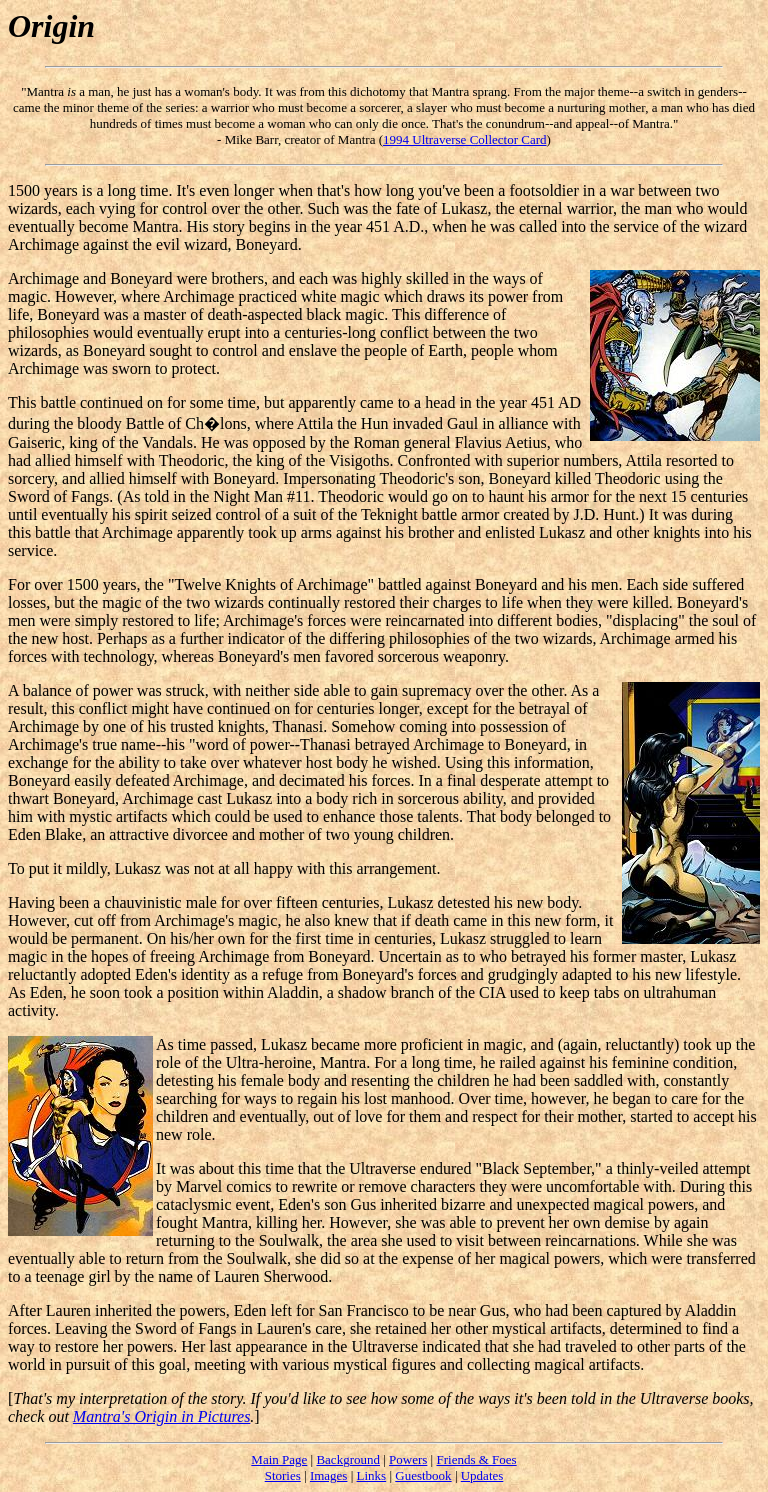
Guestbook (423, 1475)
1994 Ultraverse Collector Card (465, 139)
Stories (283, 1475)
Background (348, 1459)
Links (372, 1475)
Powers (408, 1459)
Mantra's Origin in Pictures (162, 1416)
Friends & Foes (476, 1459)
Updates (482, 1475)
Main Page (279, 1459)
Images (329, 1475)
